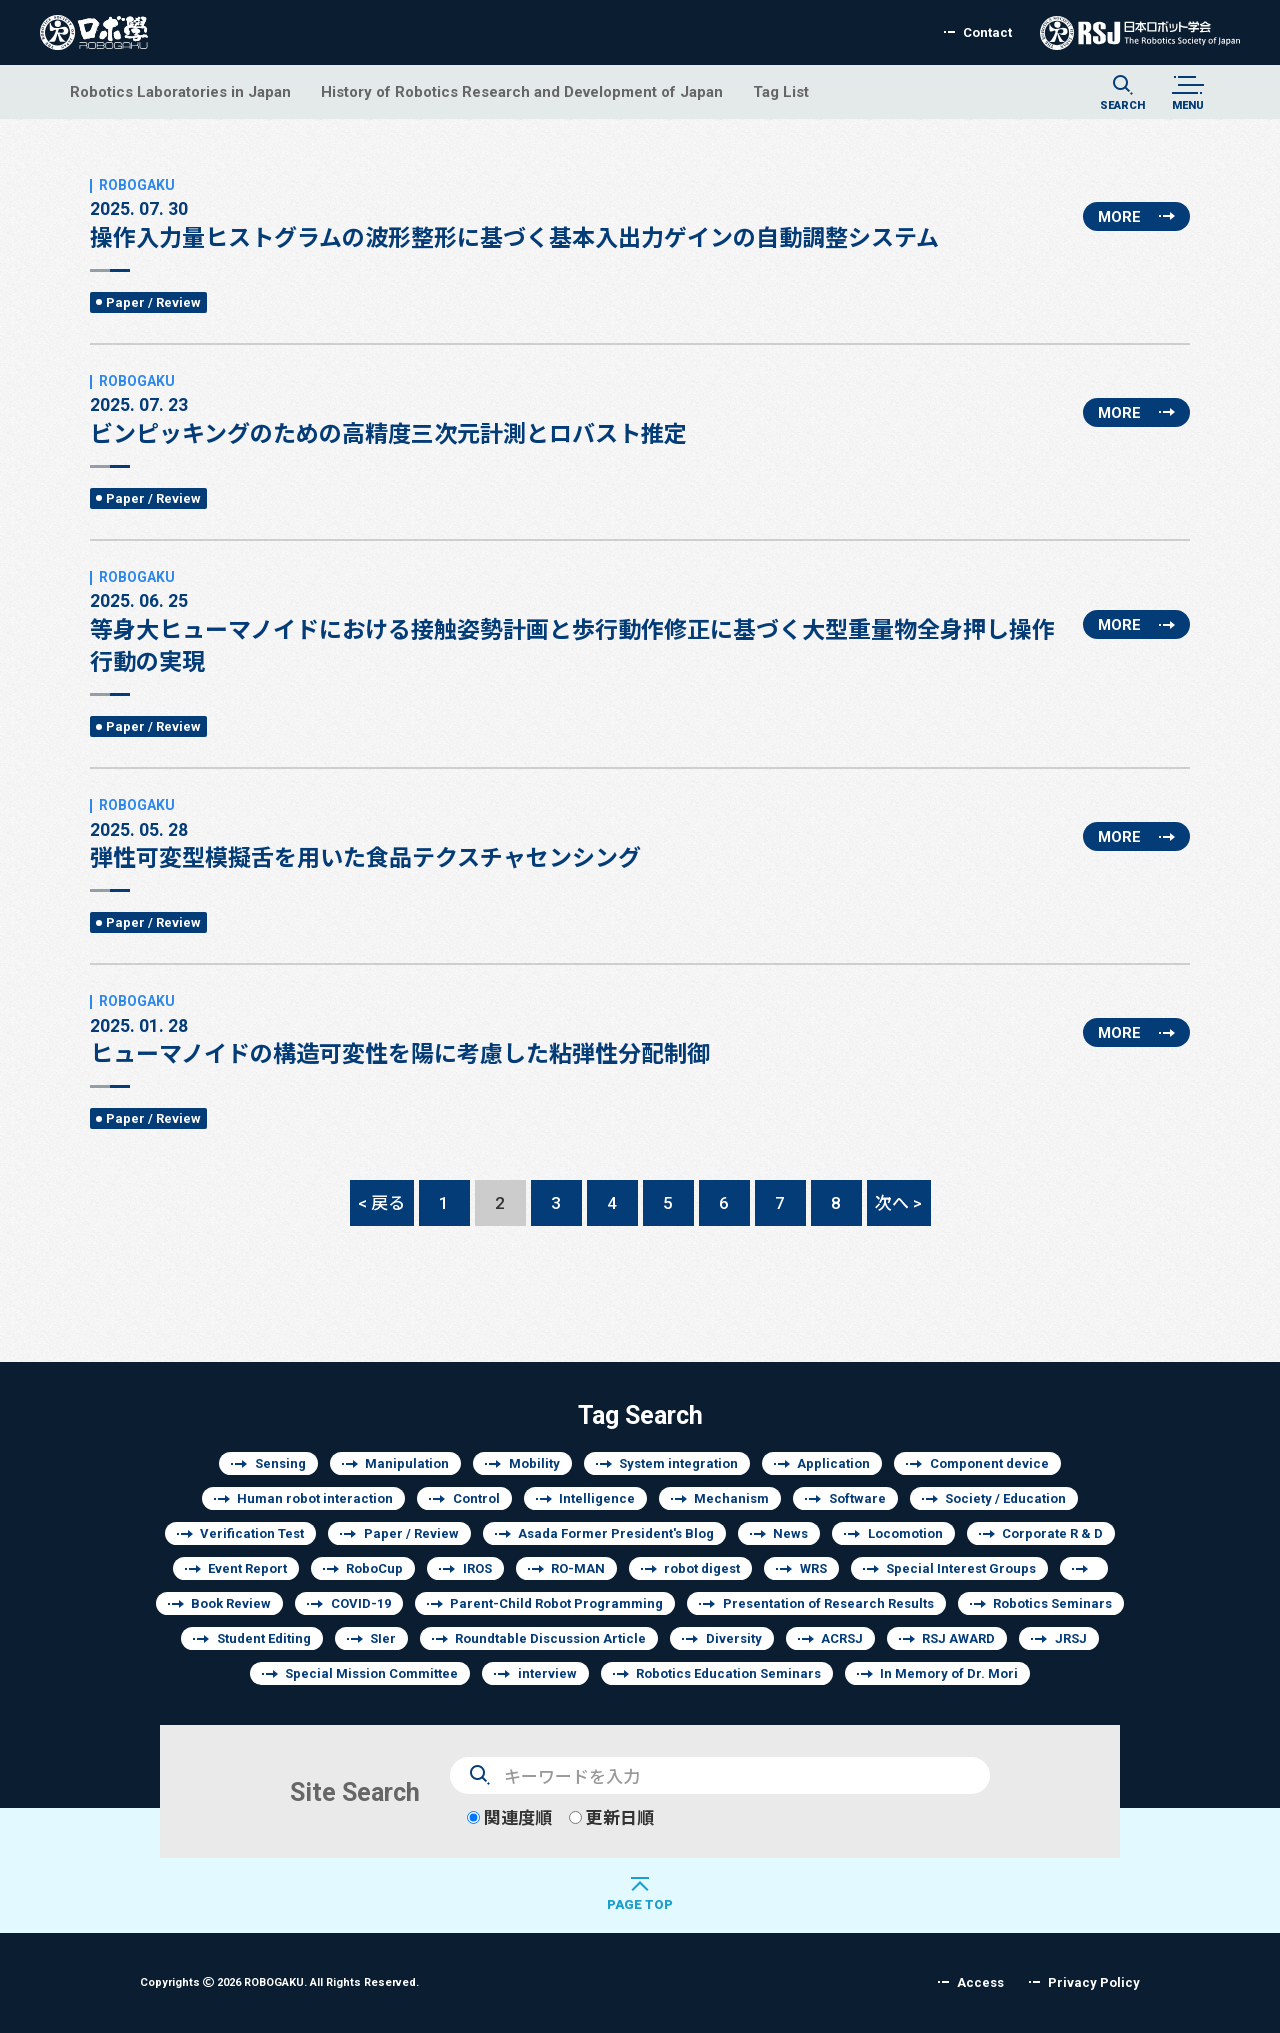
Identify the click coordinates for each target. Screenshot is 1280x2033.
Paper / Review (153, 302)
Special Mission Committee (371, 1673)
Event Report (247, 1568)
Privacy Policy (1094, 1982)
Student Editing (264, 1638)
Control (476, 1498)
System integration (678, 1463)
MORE (1119, 216)
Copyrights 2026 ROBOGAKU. (279, 1981)
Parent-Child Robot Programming (556, 1603)
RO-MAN (578, 1568)
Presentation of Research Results (828, 1603)
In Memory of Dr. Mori (949, 1673)
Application (833, 1463)
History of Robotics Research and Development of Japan (522, 91)
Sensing (280, 1463)
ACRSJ (842, 1638)
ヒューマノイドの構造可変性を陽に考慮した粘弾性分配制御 (400, 1030)
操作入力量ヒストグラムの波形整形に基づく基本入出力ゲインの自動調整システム (514, 214)
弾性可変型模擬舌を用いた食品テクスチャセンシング (365, 834)
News (790, 1533)
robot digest (702, 1568)
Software (857, 1498)
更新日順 (611, 1817)
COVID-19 (361, 1603)
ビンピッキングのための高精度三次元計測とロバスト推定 (388, 410)
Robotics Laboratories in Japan (180, 91)
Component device (989, 1463)
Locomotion (905, 1533)
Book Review (231, 1603)
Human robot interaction (315, 1498)
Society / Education (1005, 1498)
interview (547, 1673)
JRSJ (1071, 1638)
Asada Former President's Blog (616, 1533)
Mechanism (731, 1498)
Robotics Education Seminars (728, 1673)
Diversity (734, 1638)
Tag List (781, 91)
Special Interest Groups (961, 1568)
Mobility (534, 1463)
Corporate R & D (1052, 1533)
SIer (383, 1638)
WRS (813, 1568)
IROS (477, 1568)
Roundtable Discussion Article (550, 1638)
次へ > (898, 1202)
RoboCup (374, 1568)
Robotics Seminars (1052, 1603)
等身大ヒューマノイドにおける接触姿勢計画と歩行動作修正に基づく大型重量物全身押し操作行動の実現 (579, 622)
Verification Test (252, 1533)
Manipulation (407, 1463)
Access (980, 1982)
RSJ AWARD (958, 1638)
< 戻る (381, 1202)
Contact (987, 32)
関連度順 (509, 1817)
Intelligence (597, 1498)
